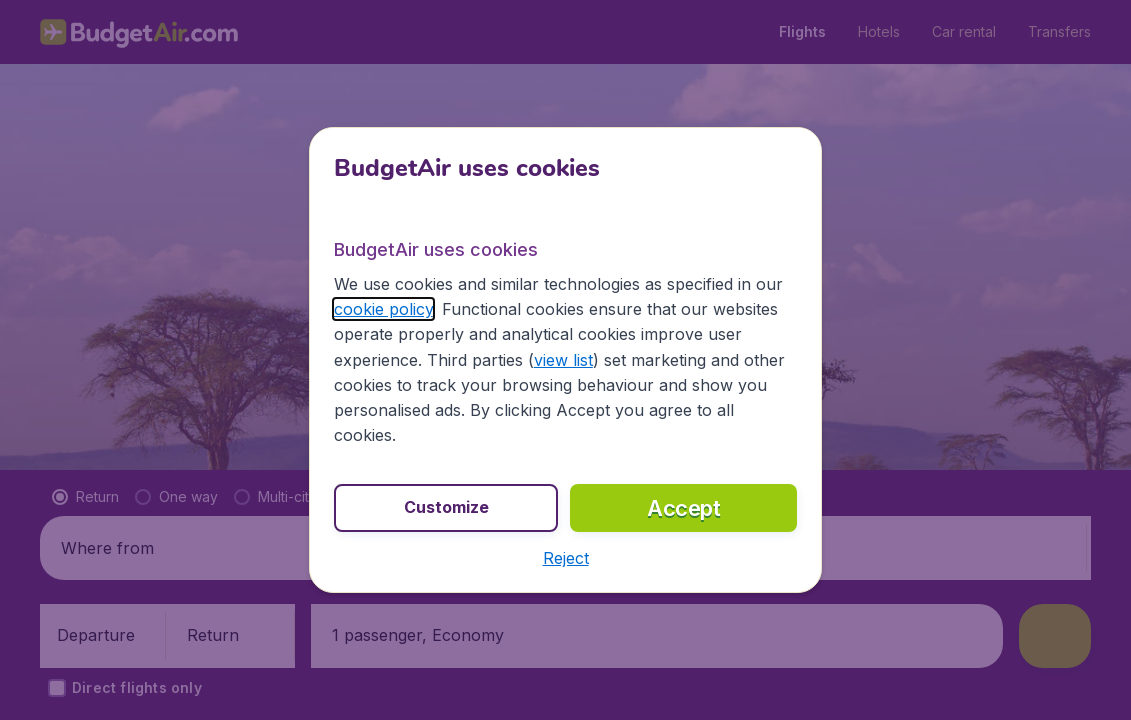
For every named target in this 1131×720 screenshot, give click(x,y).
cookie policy (383, 309)
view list (563, 360)
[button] (566, 558)
